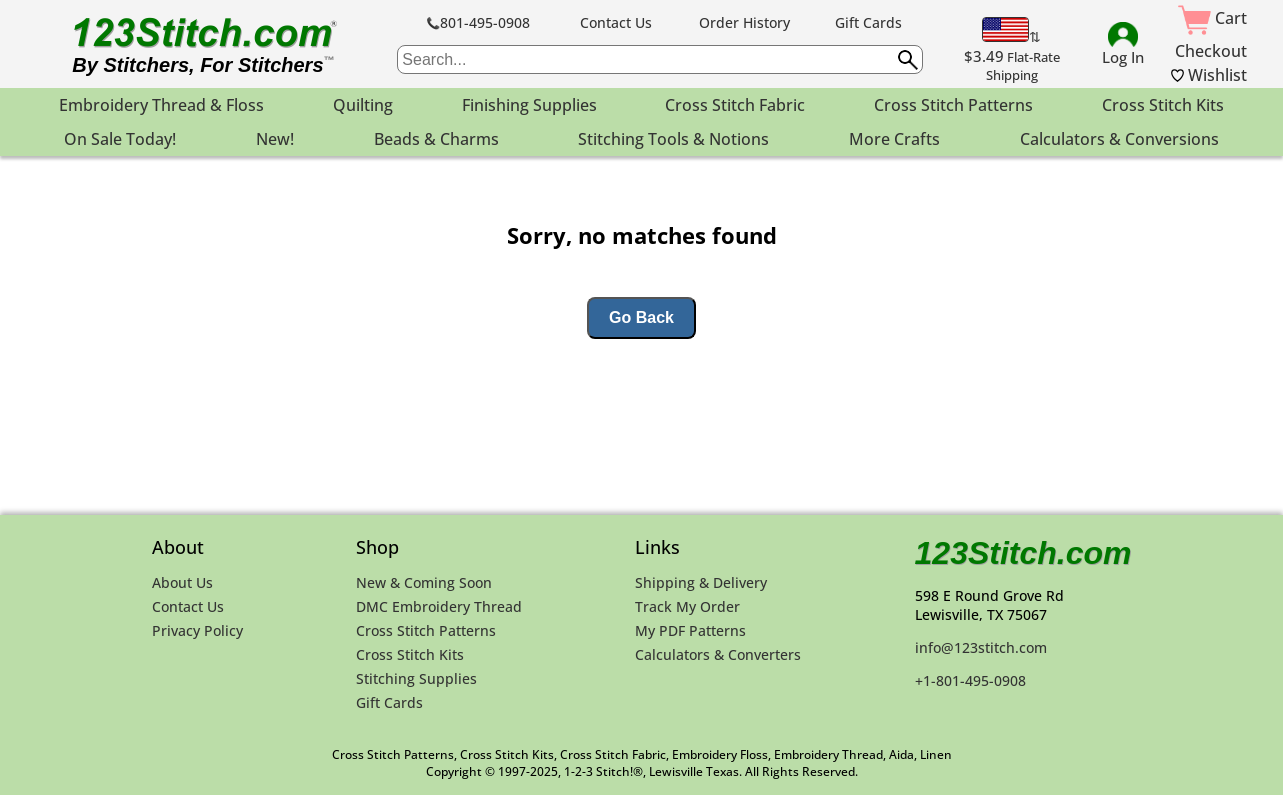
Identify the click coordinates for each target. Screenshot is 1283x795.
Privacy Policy (197, 630)
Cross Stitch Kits (410, 654)
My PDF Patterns (690, 630)
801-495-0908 (478, 22)
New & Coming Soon (424, 582)
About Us (182, 582)
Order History (744, 22)
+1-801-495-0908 (970, 680)
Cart (1212, 18)
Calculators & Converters (718, 654)
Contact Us (616, 22)
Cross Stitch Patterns (426, 630)
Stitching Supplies (416, 678)
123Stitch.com (1023, 553)
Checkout (1211, 51)
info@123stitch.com (981, 647)
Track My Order (687, 606)
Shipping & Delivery (701, 582)
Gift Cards (868, 22)
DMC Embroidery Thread (439, 606)
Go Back (641, 317)
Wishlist (1209, 75)
